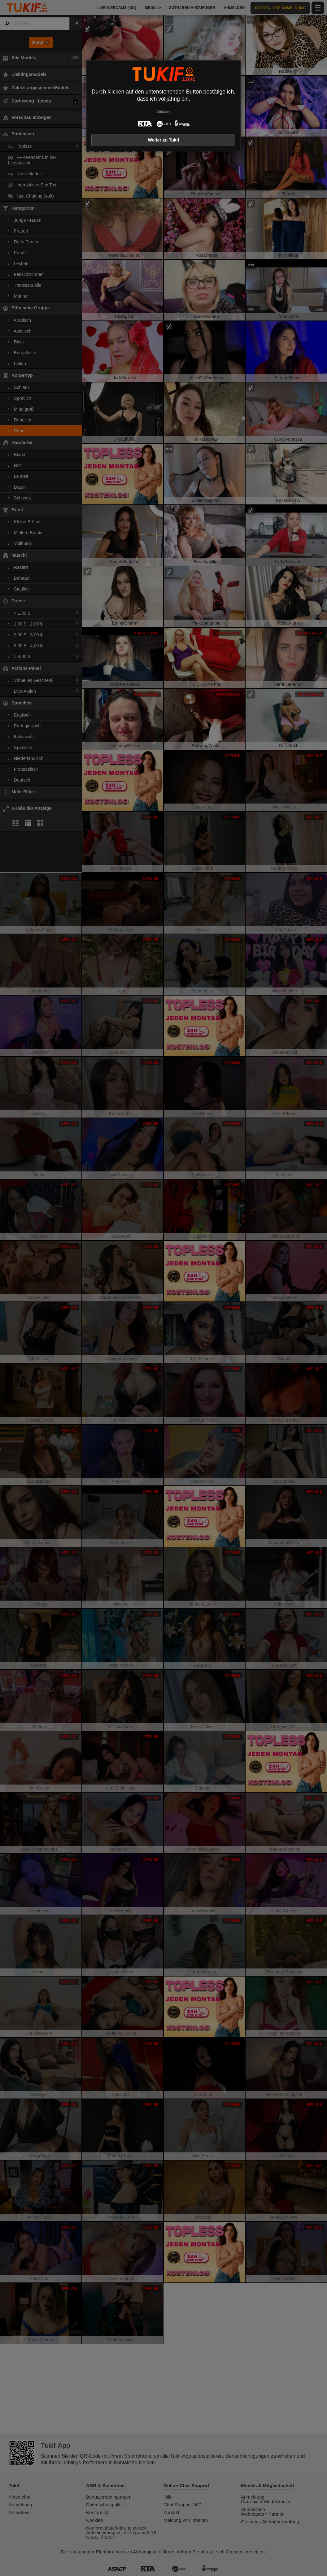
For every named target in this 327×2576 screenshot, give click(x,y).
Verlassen (163, 111)
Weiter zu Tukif (163, 139)
